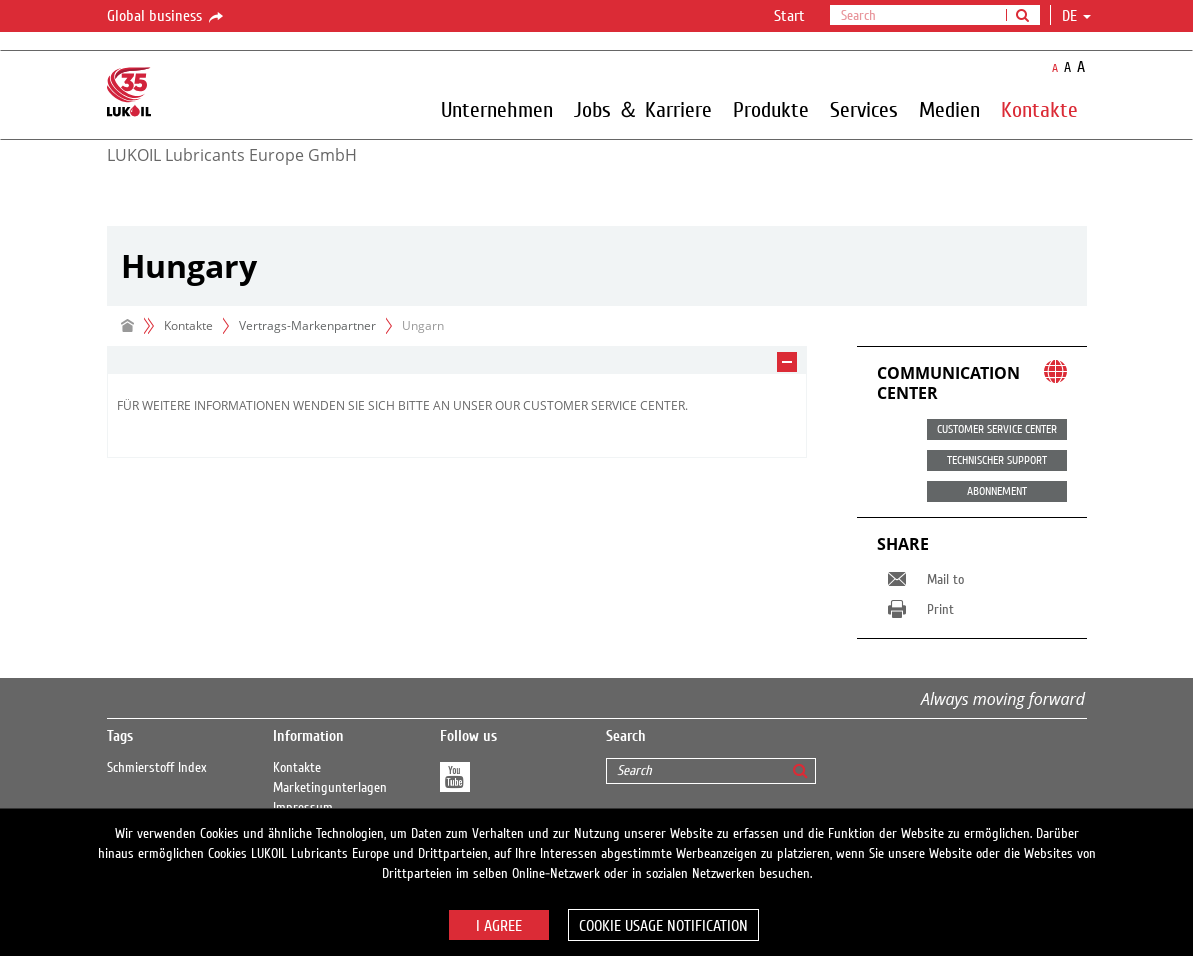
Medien (949, 109)
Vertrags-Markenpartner (307, 325)
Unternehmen (497, 109)
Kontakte (1039, 109)
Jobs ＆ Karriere (643, 109)
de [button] (1076, 16)
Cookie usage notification (663, 926)
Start (789, 16)
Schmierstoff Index (157, 768)
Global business (166, 17)
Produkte (771, 109)
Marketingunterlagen (330, 788)
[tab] (457, 360)
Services (864, 109)
